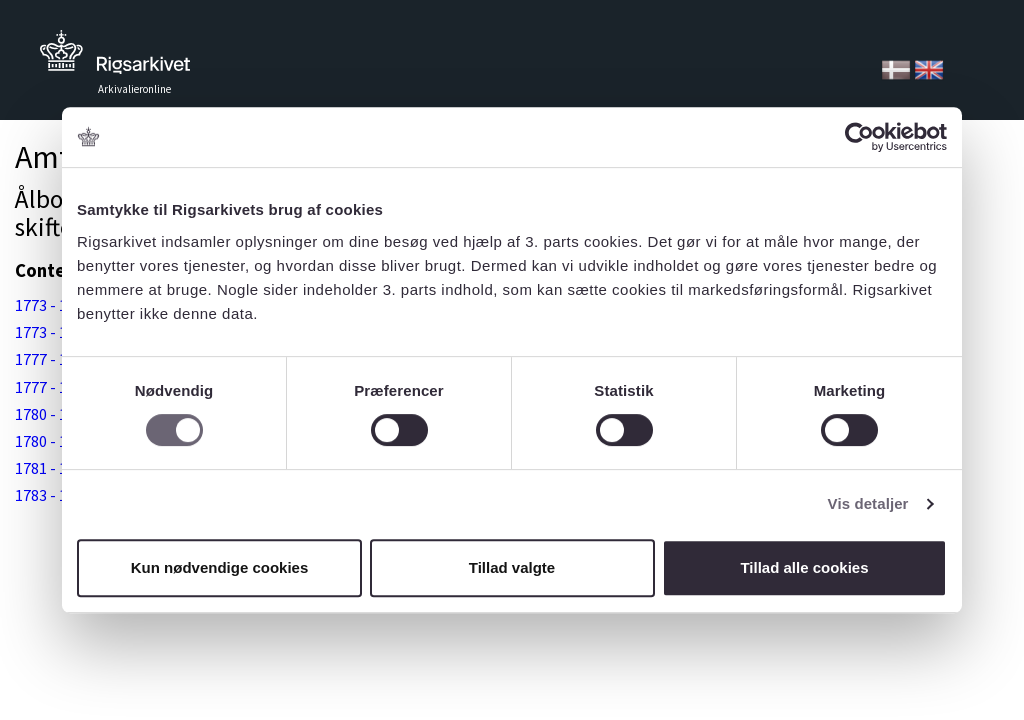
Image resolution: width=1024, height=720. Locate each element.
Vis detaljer (868, 503)
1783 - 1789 (53, 495)
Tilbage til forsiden (115, 57)
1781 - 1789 (53, 468)
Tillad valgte (512, 567)
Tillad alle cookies (804, 567)
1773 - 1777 (53, 305)
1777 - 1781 (53, 359)
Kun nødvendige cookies (220, 567)
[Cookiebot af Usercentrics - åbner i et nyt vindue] (859, 137)
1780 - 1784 (53, 414)
